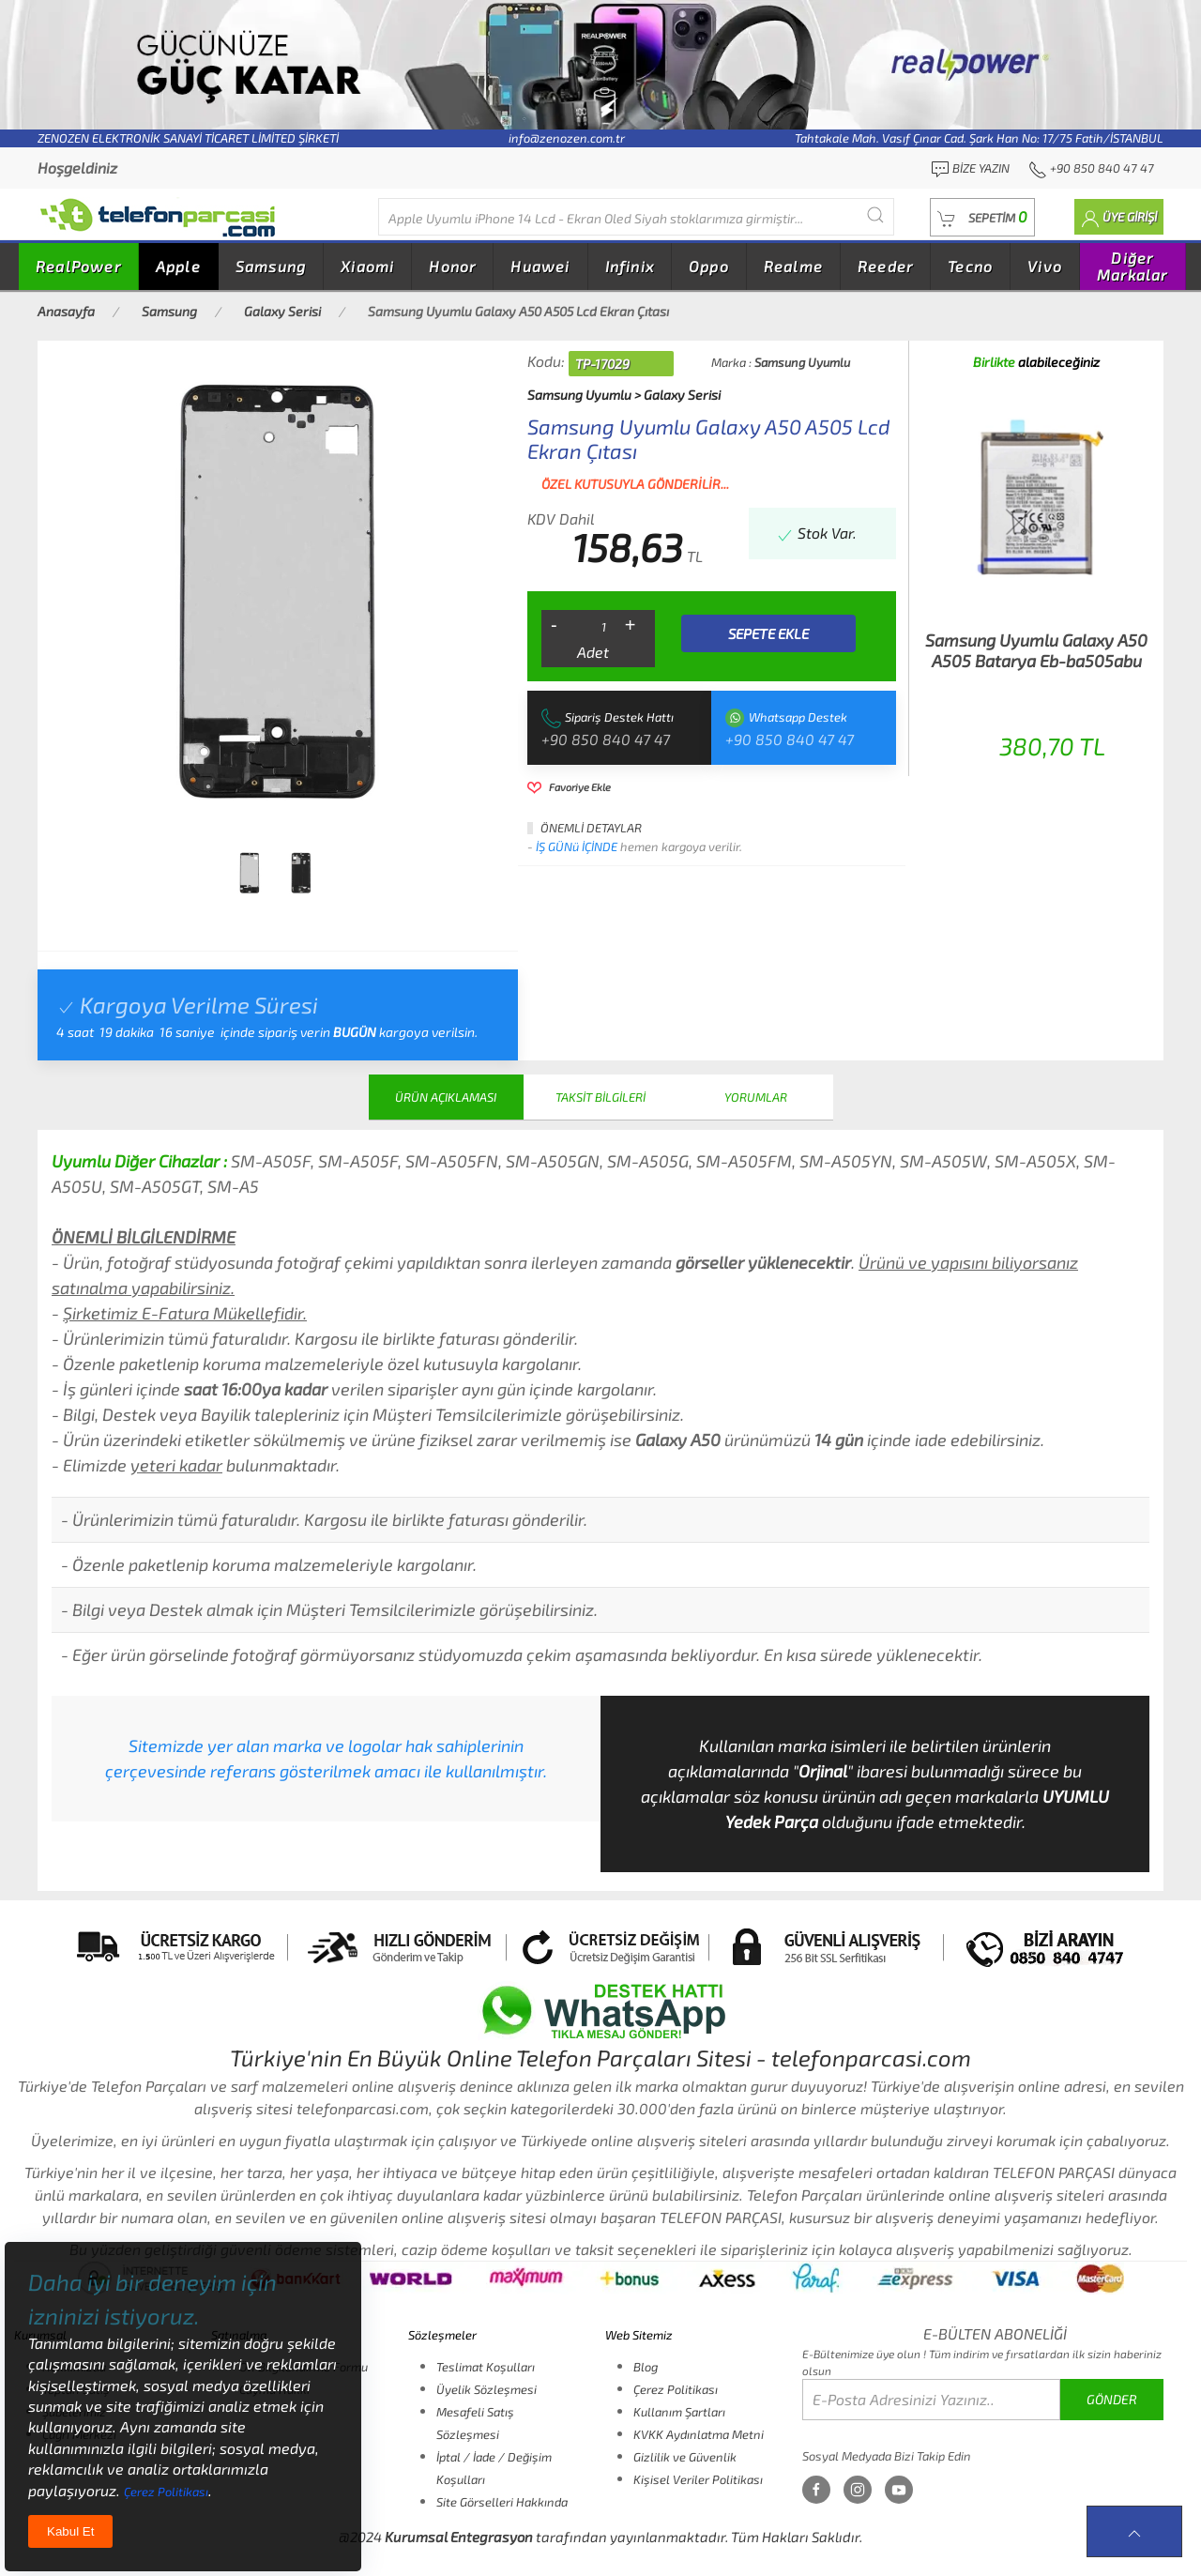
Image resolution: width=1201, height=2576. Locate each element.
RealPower (78, 266)
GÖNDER (1112, 2399)
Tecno (970, 266)
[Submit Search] (875, 214)
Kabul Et (70, 2531)
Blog (645, 2366)
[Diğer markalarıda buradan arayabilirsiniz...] (636, 217)
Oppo (709, 266)
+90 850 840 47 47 (605, 739)
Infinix (629, 266)
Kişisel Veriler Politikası (698, 2479)
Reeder (885, 266)
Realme (793, 266)
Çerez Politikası (675, 2389)
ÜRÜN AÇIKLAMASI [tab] (445, 1097)
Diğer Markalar (1132, 266)
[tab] (249, 872)
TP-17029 (602, 364)
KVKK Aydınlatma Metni (698, 2434)
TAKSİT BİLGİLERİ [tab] (600, 1097)
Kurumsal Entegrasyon (459, 2536)
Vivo (1044, 266)
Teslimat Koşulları (485, 2366)
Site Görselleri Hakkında (502, 2501)
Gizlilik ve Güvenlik (685, 2456)
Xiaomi (367, 266)
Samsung (271, 266)
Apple (178, 266)
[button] (982, 217)
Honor (452, 266)
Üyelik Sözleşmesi (486, 2389)
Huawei (540, 266)
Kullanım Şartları (679, 2411)
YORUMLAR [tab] (755, 1097)
